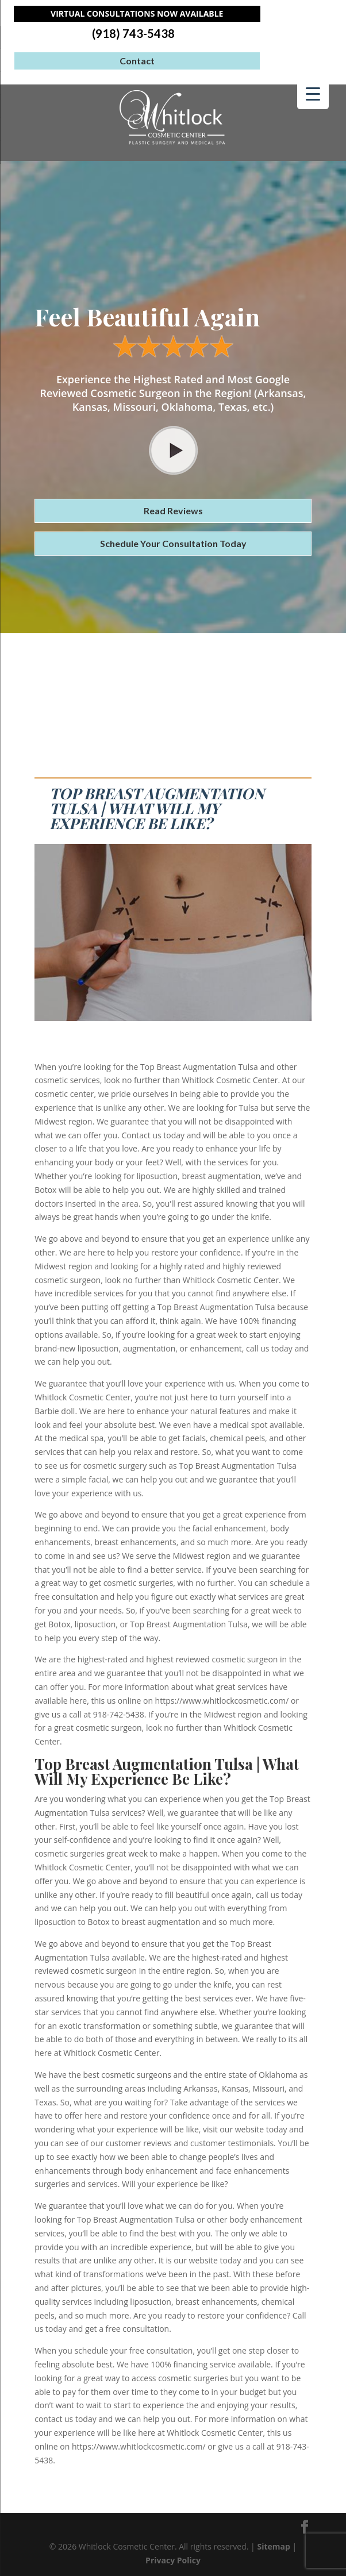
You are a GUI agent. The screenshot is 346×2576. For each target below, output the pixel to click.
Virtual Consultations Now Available (137, 13)
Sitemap (273, 2546)
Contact (137, 60)
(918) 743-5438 (133, 33)
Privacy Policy (173, 2560)
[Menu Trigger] (313, 93)
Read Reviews (173, 510)
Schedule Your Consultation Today (173, 543)
